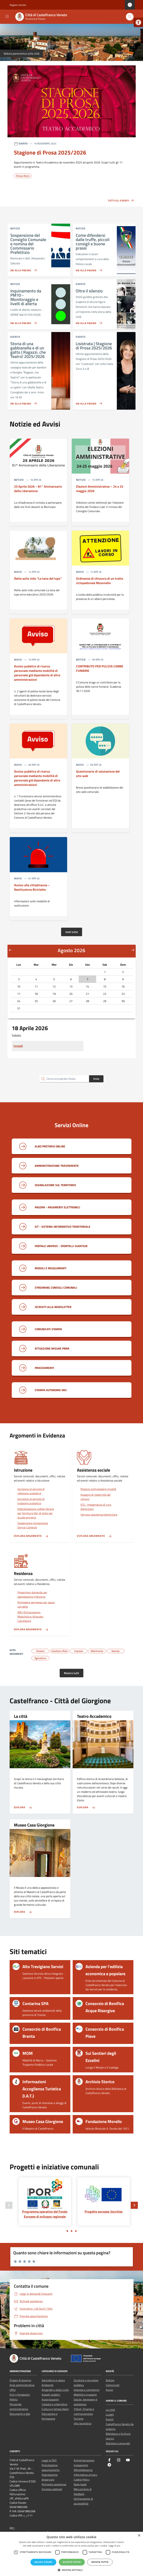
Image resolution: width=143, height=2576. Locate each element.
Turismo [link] (78, 2418)
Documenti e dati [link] (20, 2414)
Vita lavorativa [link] (82, 2423)
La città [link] (110, 2410)
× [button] (139, 2535)
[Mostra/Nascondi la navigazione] (7, 16)
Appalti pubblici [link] (51, 2394)
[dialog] (71, 2554)
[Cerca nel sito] (130, 17)
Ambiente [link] (47, 2385)
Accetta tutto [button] (72, 2562)
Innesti (18, 1045)
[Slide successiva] (134, 2205)
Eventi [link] (110, 2419)
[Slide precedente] (8, 2205)
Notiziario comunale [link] (118, 2443)
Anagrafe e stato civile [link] (55, 2390)
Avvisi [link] (109, 2390)
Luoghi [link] (110, 2414)
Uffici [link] (13, 2390)
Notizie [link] (110, 2380)
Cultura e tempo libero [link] (55, 2409)
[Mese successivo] (132, 950)
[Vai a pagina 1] (67, 2231)
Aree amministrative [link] (22, 2385)
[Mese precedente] (10, 950)
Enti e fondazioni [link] (20, 2394)
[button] (71, 2570)
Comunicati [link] (112, 2385)
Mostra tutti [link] (71, 1673)
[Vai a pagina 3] (76, 2231)
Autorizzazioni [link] (50, 2399)
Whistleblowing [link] (83, 2470)
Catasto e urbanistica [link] (54, 2404)
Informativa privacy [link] (85, 2475)
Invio (96, 1079)
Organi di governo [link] (20, 2380)
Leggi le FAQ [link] (49, 2460)
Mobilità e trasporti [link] (85, 2394)
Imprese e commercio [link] (86, 2390)
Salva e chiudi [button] (43, 2562)
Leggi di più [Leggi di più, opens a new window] (114, 2545)
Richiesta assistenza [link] (54, 2484)
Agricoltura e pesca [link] (53, 2380)
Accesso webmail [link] (52, 2489)
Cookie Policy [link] (82, 2479)
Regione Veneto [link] (18, 5)
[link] (138, 22)
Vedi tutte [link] (71, 932)
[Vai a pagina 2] (71, 2231)
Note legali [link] (80, 2484)
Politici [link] (14, 2399)
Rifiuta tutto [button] (100, 2562)
